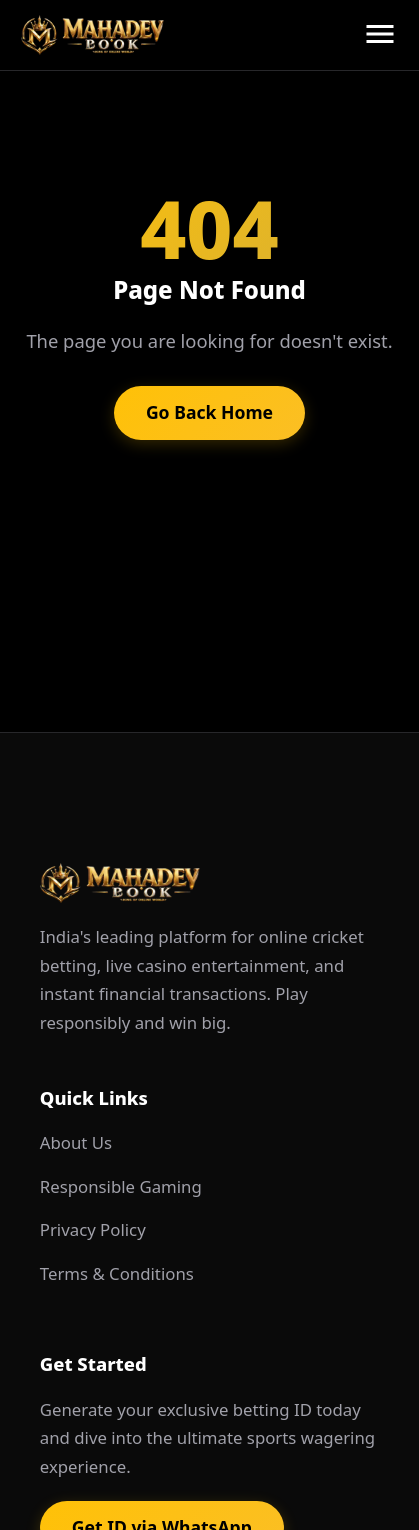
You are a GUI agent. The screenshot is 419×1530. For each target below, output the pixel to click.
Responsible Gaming (121, 1186)
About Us (76, 1142)
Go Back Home (209, 412)
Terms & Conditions (117, 1273)
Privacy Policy (93, 1229)
